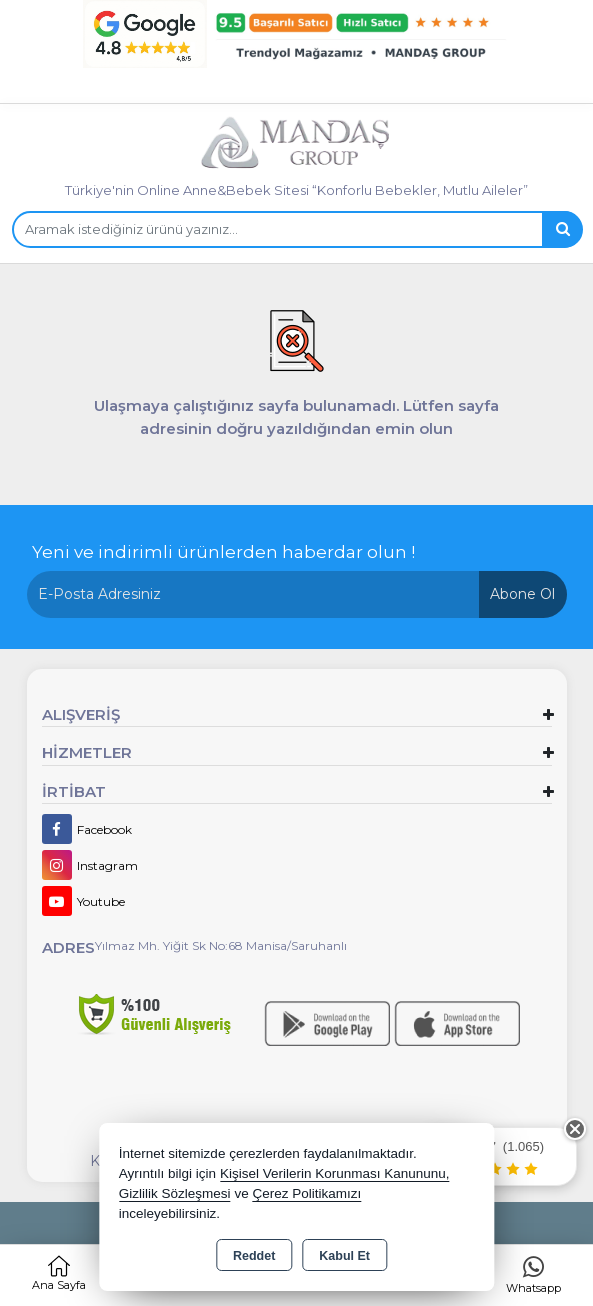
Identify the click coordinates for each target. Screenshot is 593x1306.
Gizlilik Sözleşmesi (175, 1193)
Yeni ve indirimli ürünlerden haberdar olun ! (223, 552)
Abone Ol (522, 594)
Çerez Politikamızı (306, 1193)
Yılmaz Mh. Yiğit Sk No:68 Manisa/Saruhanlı (221, 945)
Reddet (254, 1256)
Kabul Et (344, 1256)
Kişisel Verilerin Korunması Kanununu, (335, 1173)
